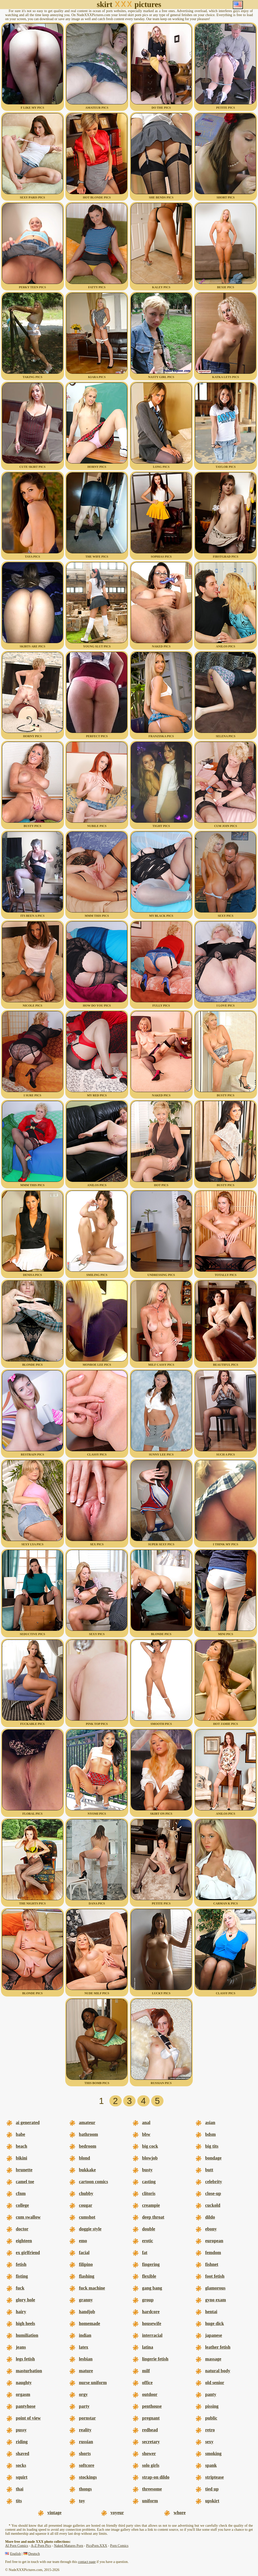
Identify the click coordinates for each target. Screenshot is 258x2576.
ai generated (28, 2122)
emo (83, 2240)
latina (147, 2347)
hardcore (151, 2311)
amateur (87, 2122)
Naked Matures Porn (68, 2546)
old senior (214, 2382)
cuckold (212, 2205)
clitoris (148, 2193)
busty (147, 2169)
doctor (22, 2228)
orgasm (23, 2394)
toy (82, 2500)
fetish (21, 2264)
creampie (151, 2205)
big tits (211, 2146)
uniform (150, 2500)
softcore (86, 2465)
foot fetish (214, 2276)
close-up (213, 2193)
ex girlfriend (28, 2252)
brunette (24, 2169)
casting (149, 2181)
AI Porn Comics (16, 2546)
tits (19, 2500)
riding (22, 2441)
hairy (21, 2311)
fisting (22, 2276)
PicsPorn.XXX (96, 2546)
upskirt (212, 2500)
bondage (213, 2157)
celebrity (213, 2181)
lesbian (85, 2358)
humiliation (27, 2335)
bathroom (88, 2134)
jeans (21, 2347)
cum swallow (28, 2217)
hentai (211, 2311)
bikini (21, 2157)
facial (84, 2252)
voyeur (117, 2512)
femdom (213, 2252)
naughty (24, 2382)
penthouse (152, 2406)
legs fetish (25, 2358)
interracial (152, 2335)
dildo (210, 2217)
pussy (21, 2429)
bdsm (210, 2134)
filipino (86, 2264)
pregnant (151, 2418)
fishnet (211, 2264)
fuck (20, 2288)
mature (86, 2370)
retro (210, 2429)
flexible (149, 2276)
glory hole (25, 2299)
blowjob (150, 2157)
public (211, 2418)
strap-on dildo (156, 2477)
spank (211, 2465)
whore (180, 2512)
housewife (151, 2323)
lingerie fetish (155, 2358)
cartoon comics (93, 2181)
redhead (150, 2429)
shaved (22, 2453)
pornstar (87, 2418)
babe (20, 2134)
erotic (147, 2240)
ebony (211, 2228)
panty (210, 2394)
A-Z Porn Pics (41, 2546)
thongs (85, 2488)
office (147, 2382)
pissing (211, 2406)
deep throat (153, 2217)
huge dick (214, 2323)
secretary (151, 2441)
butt (209, 2169)
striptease (214, 2477)
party (84, 2406)
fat (144, 2252)
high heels (25, 2323)
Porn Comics (119, 2546)
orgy (83, 2394)
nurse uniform (93, 2382)
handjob (87, 2311)
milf (146, 2370)
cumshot (87, 2217)
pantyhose (26, 2406)
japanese (213, 2335)
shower (149, 2453)
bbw (146, 2134)
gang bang (152, 2288)
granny (86, 2299)
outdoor (149, 2394)
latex (83, 2347)
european (214, 2240)
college (22, 2205)
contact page (86, 2562)
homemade (89, 2323)
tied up (212, 2488)
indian (85, 2335)
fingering (151, 2264)
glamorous (215, 2288)
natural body (217, 2370)
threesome (152, 2488)
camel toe (25, 2181)
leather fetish (217, 2347)
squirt (21, 2477)
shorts (85, 2453)
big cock (150, 2146)
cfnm (21, 2193)
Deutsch (34, 2554)
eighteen (24, 2240)
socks (21, 2465)
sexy (209, 2441)
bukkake (87, 2169)
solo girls (150, 2465)
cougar (85, 2205)
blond (84, 2157)
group (148, 2299)
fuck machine (92, 2288)
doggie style (90, 2228)
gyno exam (215, 2299)
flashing (86, 2276)
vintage (54, 2512)
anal (146, 2122)
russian (86, 2441)
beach (21, 2146)
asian (210, 2122)
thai (19, 2488)
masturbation (29, 2370)
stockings (88, 2477)
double (148, 2228)
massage (213, 2358)
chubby (86, 2193)
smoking (213, 2453)
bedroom (87, 2146)
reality (85, 2429)
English (15, 2554)
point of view (28, 2418)
